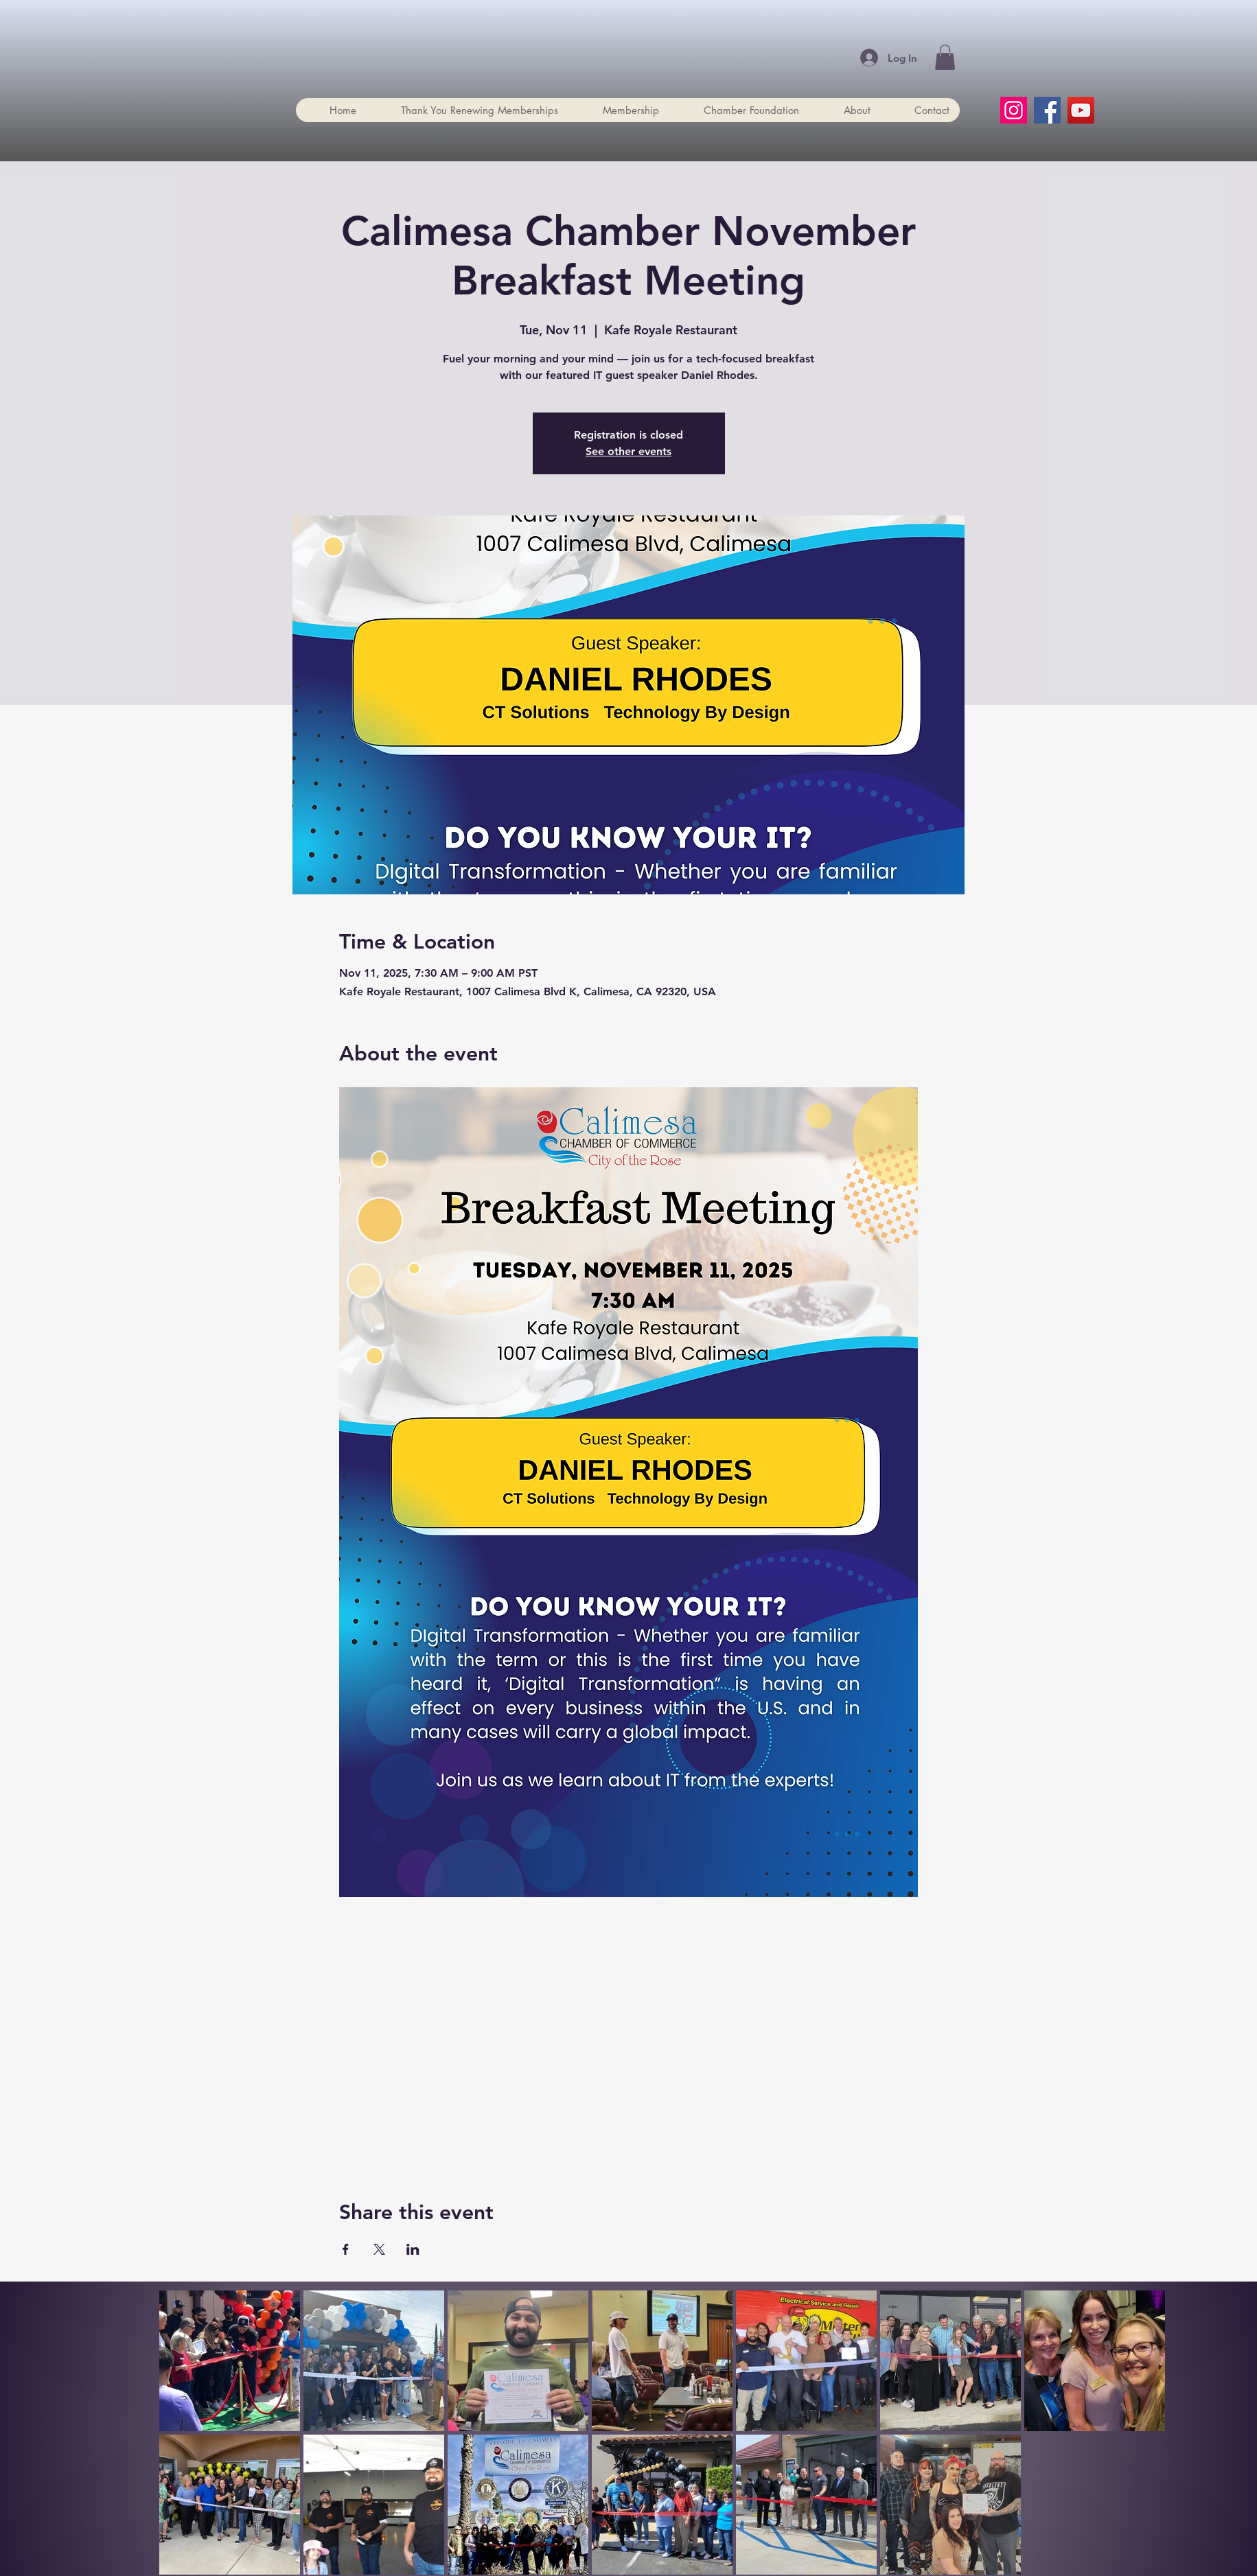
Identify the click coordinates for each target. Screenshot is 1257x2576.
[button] (945, 57)
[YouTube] (1081, 110)
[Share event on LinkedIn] (412, 2249)
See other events (628, 451)
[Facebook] (1047, 110)
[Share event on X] (379, 2249)
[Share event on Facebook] (345, 2249)
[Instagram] (1013, 110)
